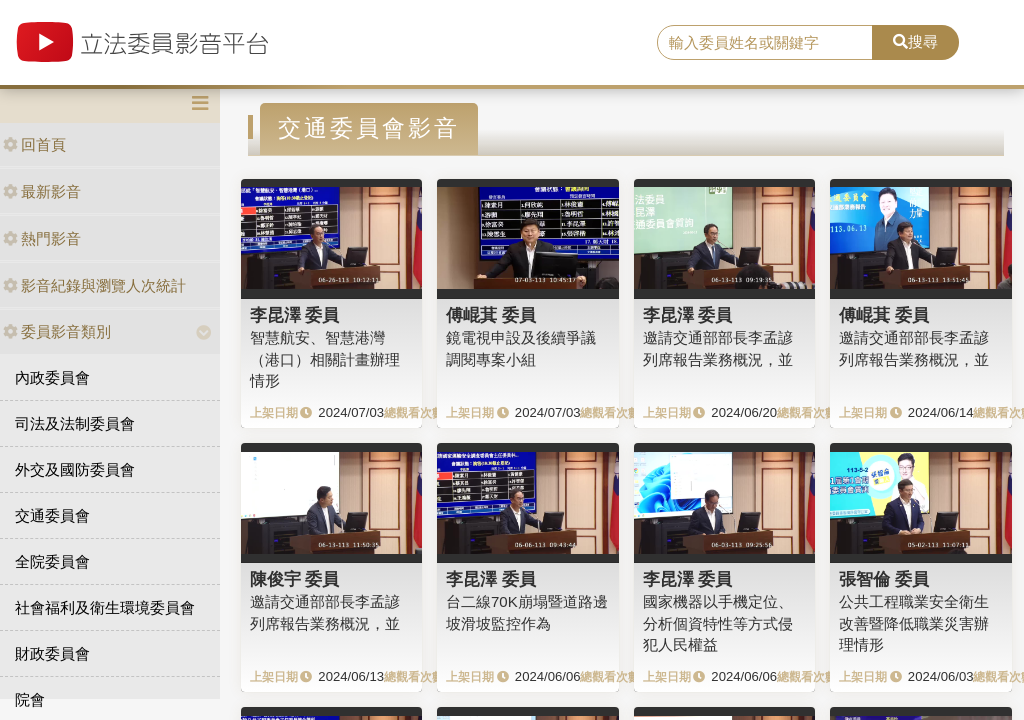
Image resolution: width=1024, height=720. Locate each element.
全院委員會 (52, 561)
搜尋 (915, 41)
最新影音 (42, 191)
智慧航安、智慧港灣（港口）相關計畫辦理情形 (325, 359)
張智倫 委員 (884, 579)
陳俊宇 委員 (295, 579)
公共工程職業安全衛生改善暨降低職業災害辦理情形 (914, 623)
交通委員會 (52, 515)
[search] (765, 43)
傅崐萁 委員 (491, 315)
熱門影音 (42, 238)
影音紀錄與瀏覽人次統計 (94, 285)
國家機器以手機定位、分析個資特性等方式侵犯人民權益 (718, 623)
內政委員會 (52, 377)
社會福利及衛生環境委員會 (105, 607)
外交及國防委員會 (75, 469)
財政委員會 (52, 653)
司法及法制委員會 (75, 423)
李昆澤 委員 (295, 315)
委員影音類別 (57, 331)
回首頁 (34, 144)
